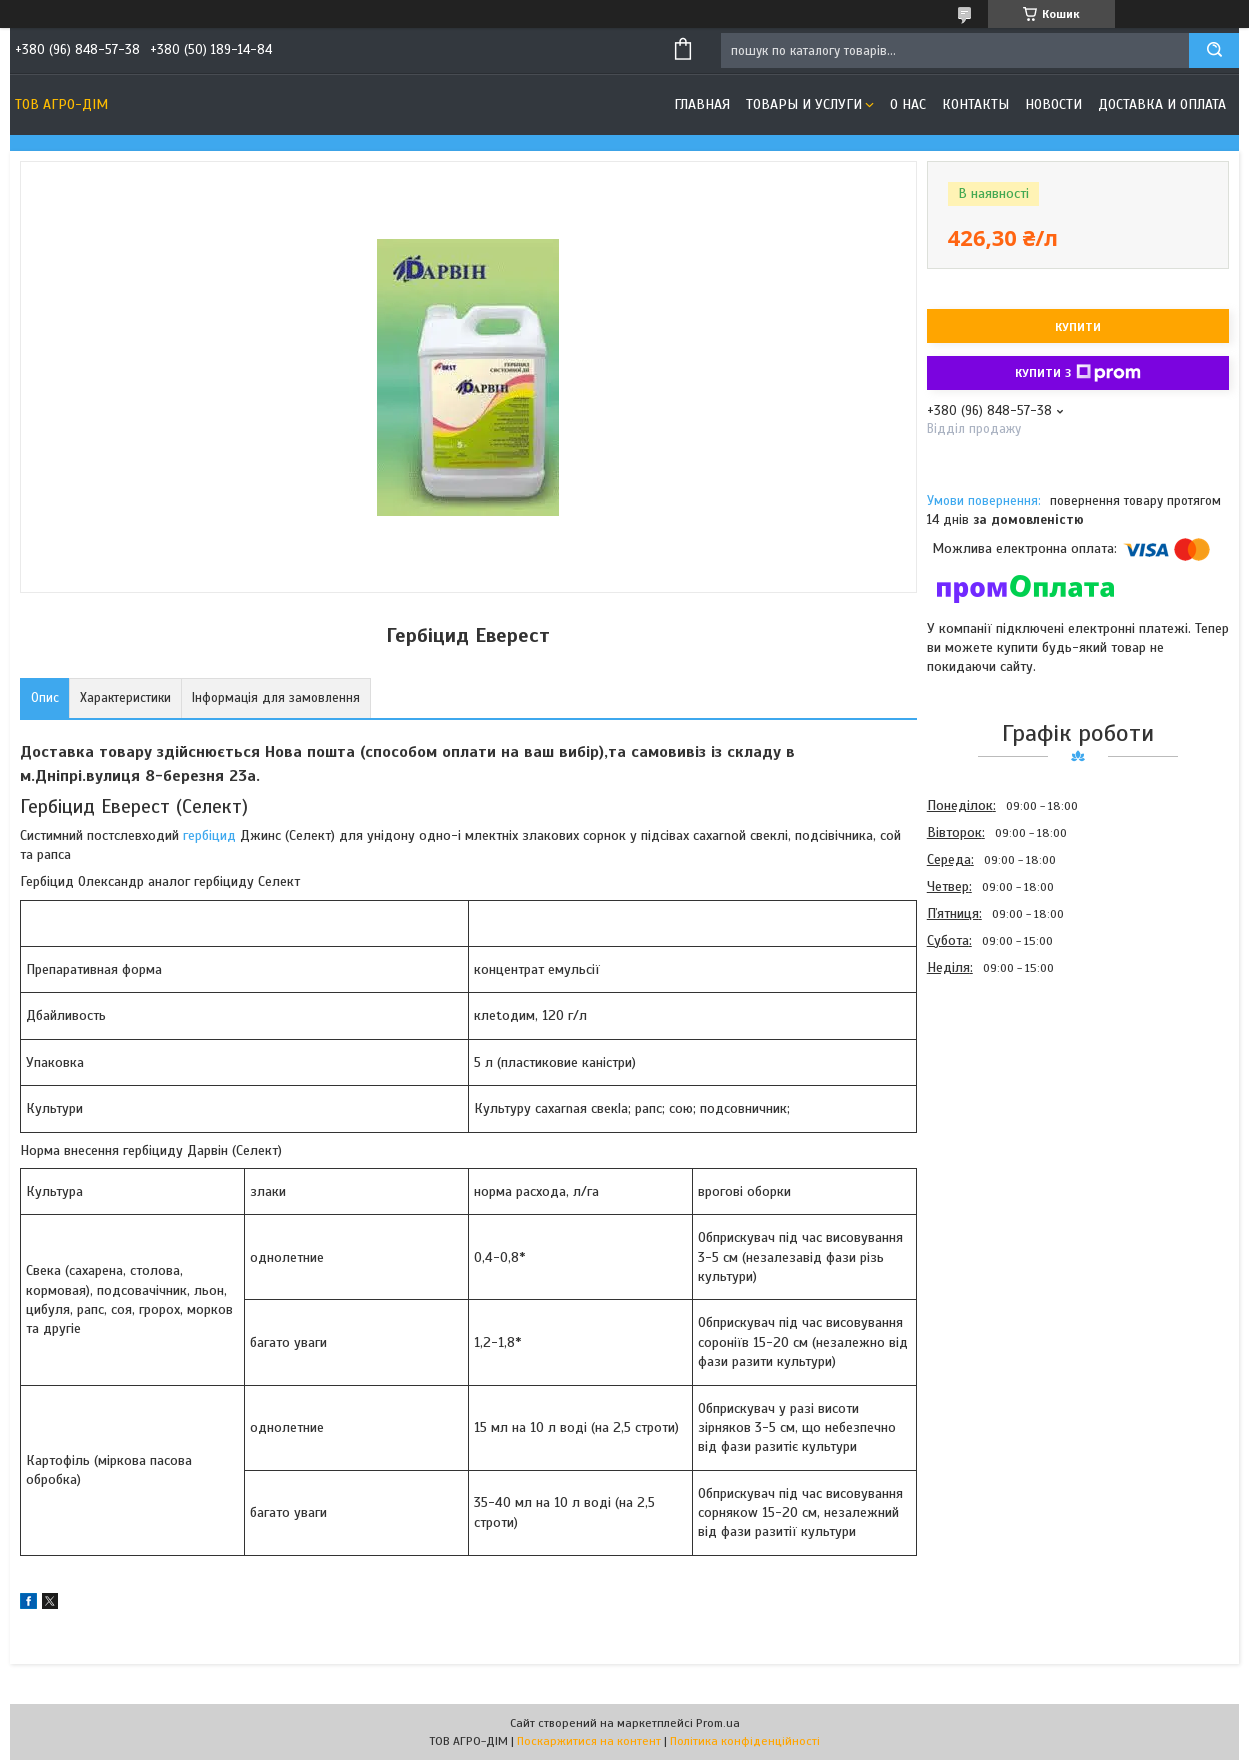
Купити (1078, 327)
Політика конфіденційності (745, 1741)
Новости (1053, 104)
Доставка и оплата (1162, 104)
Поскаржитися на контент (589, 1741)
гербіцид (209, 835)
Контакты (975, 104)
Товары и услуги (804, 104)
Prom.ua (718, 1723)
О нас (908, 104)
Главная (702, 104)
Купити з (1078, 373)
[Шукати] (1214, 50)
